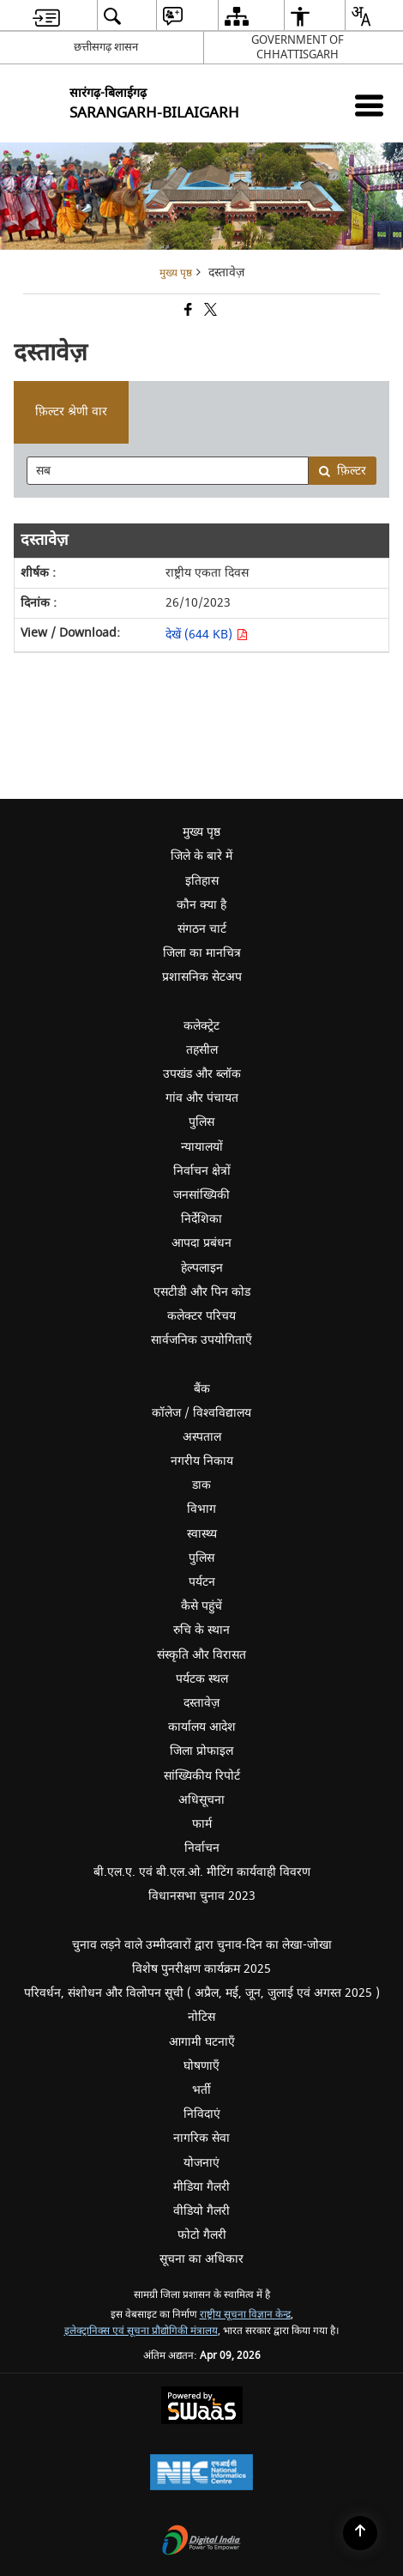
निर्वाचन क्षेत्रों (202, 1171)
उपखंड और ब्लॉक (202, 1074)
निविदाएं (201, 2114)
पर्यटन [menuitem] (294, 1583)
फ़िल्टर (342, 471)
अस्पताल (202, 1437)
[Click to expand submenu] (201, 1002)
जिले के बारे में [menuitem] (285, 857)
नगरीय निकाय (202, 1461)
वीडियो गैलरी (201, 2211)
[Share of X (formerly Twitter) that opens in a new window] (209, 312)
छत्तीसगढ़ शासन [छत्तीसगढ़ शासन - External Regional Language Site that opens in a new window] (106, 47)
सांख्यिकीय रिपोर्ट (202, 1776)
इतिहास (202, 881)
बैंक (202, 1389)
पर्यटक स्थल (202, 1679)
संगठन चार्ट (201, 929)
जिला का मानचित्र (202, 953)
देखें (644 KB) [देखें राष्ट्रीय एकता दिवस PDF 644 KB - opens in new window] (206, 635)
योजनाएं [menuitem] (201, 2163)
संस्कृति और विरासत (201, 1655)
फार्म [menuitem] (202, 1824)
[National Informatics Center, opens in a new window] (201, 2474)
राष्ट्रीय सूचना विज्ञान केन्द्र (245, 2314)
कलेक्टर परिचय (201, 1316)
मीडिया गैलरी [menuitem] (286, 2185)
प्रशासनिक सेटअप (281, 978)
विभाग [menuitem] (293, 1510)
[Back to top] (360, 2533)
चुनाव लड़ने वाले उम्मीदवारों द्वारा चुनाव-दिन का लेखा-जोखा (202, 1945)
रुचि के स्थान (201, 1630)
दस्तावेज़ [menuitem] (291, 1703)
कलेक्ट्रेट (201, 1026)
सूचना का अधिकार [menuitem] (201, 2259)
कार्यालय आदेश (202, 1727)
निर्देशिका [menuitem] (290, 1220)
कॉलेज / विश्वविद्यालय (201, 1413)
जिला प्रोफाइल (201, 1751)
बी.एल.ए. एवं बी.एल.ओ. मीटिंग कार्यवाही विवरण (201, 1872)
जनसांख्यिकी (201, 1195)
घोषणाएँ (201, 2066)
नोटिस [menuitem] (293, 2015)
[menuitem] (46, 16)
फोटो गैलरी (201, 2235)
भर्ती (201, 2090)
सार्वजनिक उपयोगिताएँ (275, 1341)
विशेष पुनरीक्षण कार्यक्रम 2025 (201, 1969)
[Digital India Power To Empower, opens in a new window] (201, 2542)
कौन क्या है (201, 905)
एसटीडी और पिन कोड (201, 1292)
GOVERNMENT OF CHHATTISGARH (297, 47)
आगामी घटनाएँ (202, 2042)
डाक (201, 1485)
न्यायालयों (202, 1147)
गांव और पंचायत (201, 1098)
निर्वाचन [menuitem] (292, 1846)
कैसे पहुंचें (201, 1606)
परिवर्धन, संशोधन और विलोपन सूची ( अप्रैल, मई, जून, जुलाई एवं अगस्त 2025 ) (202, 1993)
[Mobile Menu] (369, 105)
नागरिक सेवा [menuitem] (201, 2138)
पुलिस (201, 1122)
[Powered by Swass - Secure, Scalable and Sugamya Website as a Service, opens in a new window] (202, 2407)
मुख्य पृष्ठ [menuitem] (201, 832)
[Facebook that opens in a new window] (186, 312)
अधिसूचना (201, 1800)
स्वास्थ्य (202, 1534)
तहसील (202, 1050)
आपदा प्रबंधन (201, 1243)
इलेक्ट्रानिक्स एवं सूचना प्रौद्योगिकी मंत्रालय (141, 2331)
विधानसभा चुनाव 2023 (274, 1894)
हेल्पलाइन (202, 1268)
